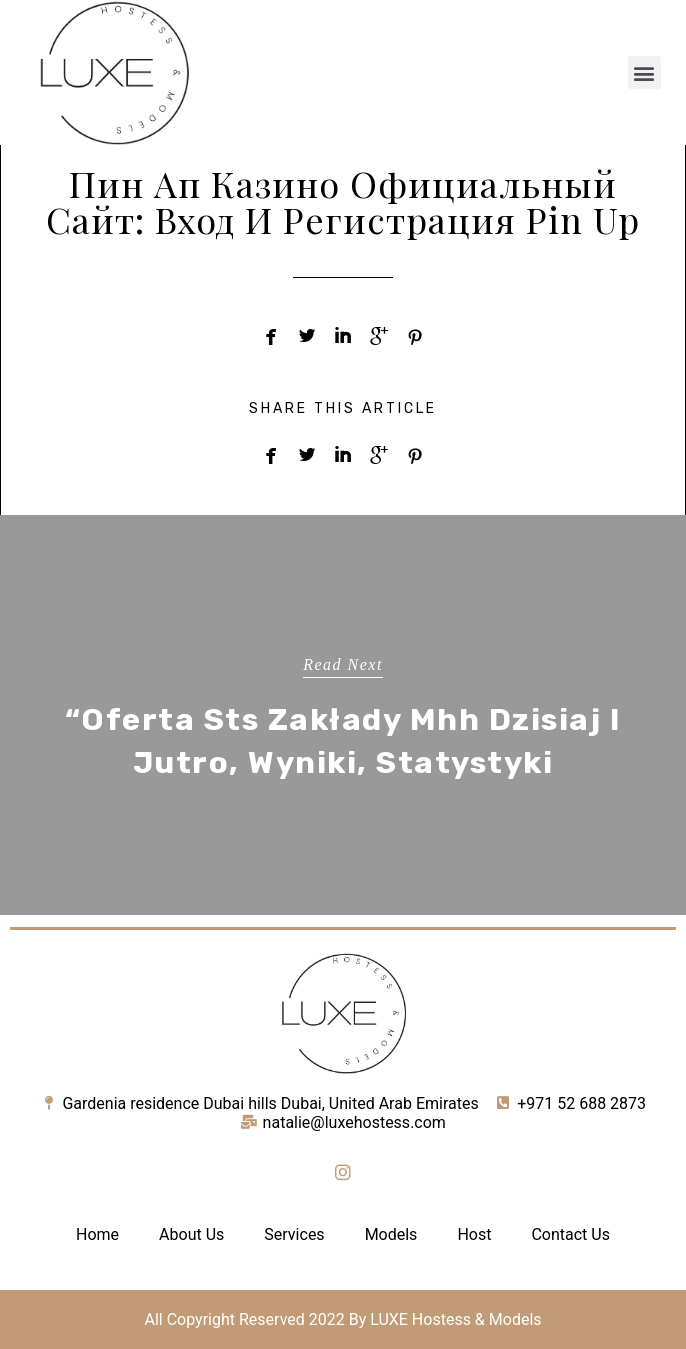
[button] (644, 72)
